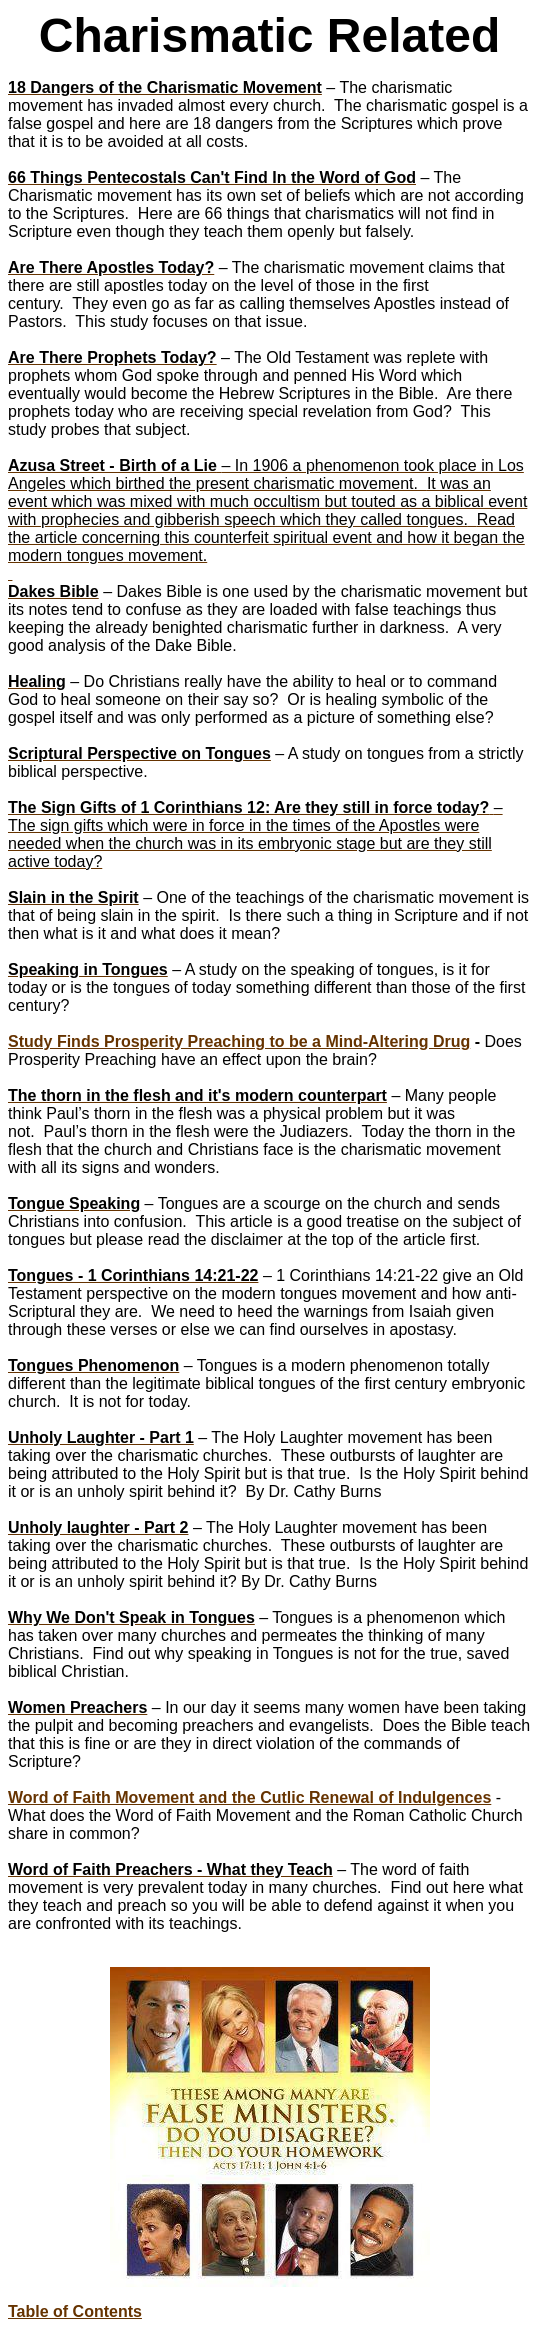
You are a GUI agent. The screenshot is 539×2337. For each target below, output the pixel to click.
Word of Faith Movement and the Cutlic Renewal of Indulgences (249, 1797)
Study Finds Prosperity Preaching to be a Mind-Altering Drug (239, 1041)
